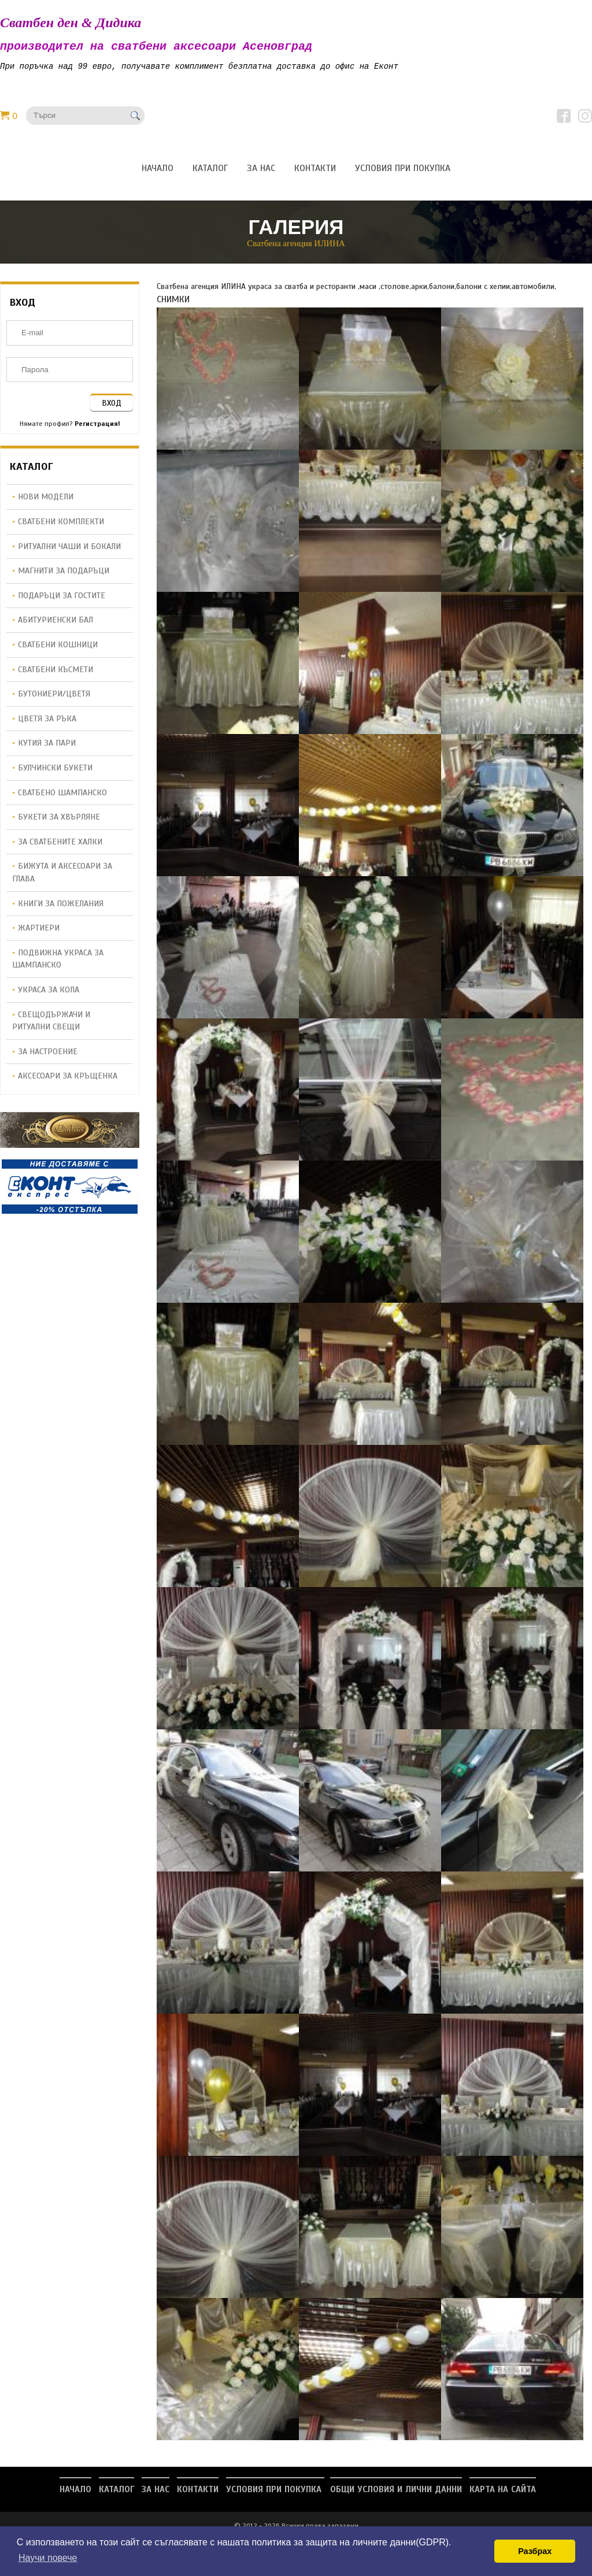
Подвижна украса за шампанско (57, 962)
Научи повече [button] (47, 2558)
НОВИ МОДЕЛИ (45, 500)
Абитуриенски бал (55, 623)
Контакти (198, 2493)
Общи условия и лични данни (396, 2493)
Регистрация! (97, 428)
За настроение (47, 1055)
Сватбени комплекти (61, 525)
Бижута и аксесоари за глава (62, 876)
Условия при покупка (275, 2493)
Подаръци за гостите (61, 599)
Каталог (116, 2493)
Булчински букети (55, 771)
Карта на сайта (502, 2493)
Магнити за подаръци (63, 574)
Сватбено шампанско (62, 796)
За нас (155, 2493)
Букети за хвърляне (59, 821)
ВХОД (111, 407)
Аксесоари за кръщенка (67, 1079)
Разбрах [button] (535, 2551)
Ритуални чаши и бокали (69, 550)
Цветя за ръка (47, 722)
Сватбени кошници (58, 648)
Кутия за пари (47, 747)
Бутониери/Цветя (54, 697)
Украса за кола (48, 993)
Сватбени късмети (55, 673)
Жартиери (39, 931)
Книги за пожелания (60, 907)
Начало (75, 2493)
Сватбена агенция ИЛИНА (296, 247)
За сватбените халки (60, 845)
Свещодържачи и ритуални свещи (51, 1024)
